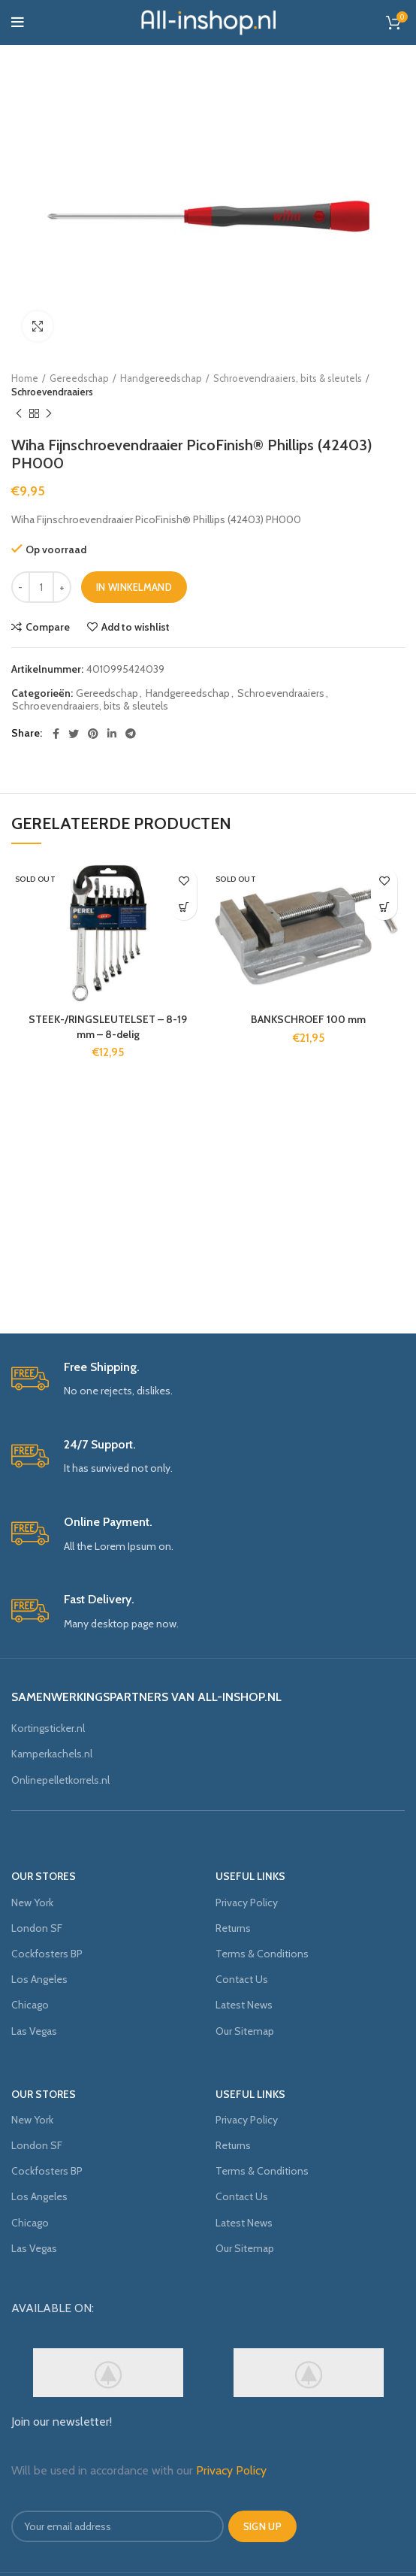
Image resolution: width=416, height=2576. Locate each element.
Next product (48, 413)
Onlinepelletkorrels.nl (60, 1780)
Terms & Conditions (262, 1953)
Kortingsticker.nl (48, 1728)
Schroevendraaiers (52, 392)
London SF (36, 1928)
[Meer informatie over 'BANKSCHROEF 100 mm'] (384, 907)
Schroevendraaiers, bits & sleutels (287, 378)
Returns (233, 1928)
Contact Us (242, 1979)
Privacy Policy (247, 1902)
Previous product (18, 413)
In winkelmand (134, 587)
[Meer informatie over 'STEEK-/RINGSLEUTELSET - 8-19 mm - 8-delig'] (183, 907)
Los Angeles (39, 1979)
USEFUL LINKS (250, 1876)
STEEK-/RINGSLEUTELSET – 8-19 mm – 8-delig (108, 1027)
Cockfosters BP (47, 1953)
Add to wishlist (135, 627)
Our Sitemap (245, 2031)
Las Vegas (34, 2031)
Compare (48, 627)
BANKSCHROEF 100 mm (308, 1019)
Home (24, 378)
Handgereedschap (161, 378)
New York (32, 1902)
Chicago (30, 2004)
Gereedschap (79, 378)
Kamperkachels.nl (51, 1753)
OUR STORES (43, 1876)
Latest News (244, 2004)
